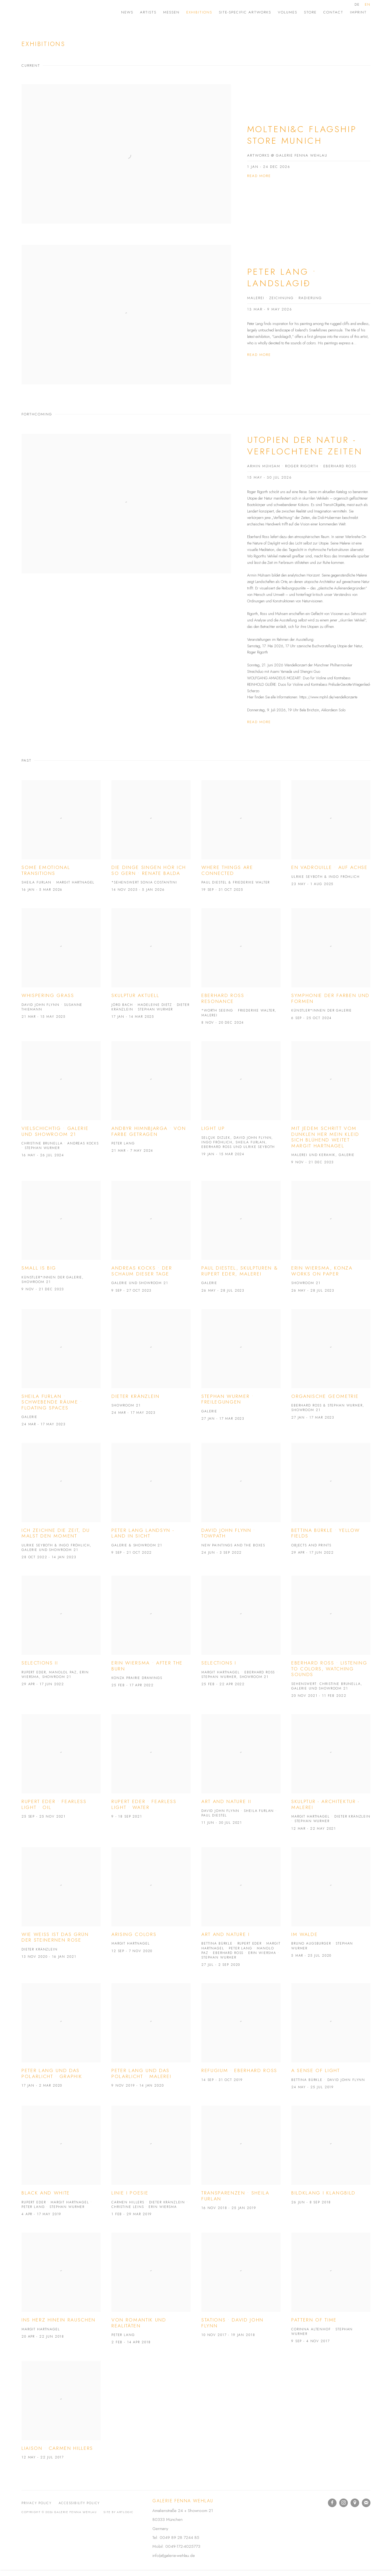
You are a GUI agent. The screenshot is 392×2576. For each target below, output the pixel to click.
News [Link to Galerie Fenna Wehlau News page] (127, 12)
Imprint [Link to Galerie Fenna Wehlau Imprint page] (358, 12)
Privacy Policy (37, 2503)
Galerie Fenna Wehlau (65, 12)
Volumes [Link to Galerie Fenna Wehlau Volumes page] (287, 12)
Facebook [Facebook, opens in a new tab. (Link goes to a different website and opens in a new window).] (332, 2503)
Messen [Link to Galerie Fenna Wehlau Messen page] (171, 12)
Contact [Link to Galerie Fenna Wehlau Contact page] (333, 12)
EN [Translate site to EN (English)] (367, 4)
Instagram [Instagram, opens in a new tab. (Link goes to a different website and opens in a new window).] (343, 2503)
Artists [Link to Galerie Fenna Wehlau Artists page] (148, 12)
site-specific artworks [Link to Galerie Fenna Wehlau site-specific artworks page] (245, 12)
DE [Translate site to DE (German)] (357, 4)
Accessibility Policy (79, 2503)
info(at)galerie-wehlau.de (173, 2555)
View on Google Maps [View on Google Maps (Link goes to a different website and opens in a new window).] (355, 2503)
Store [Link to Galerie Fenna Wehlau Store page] (310, 12)
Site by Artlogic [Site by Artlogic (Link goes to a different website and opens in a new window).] (118, 2512)
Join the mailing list (366, 2503)
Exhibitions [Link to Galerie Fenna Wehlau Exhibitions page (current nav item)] (199, 12)
